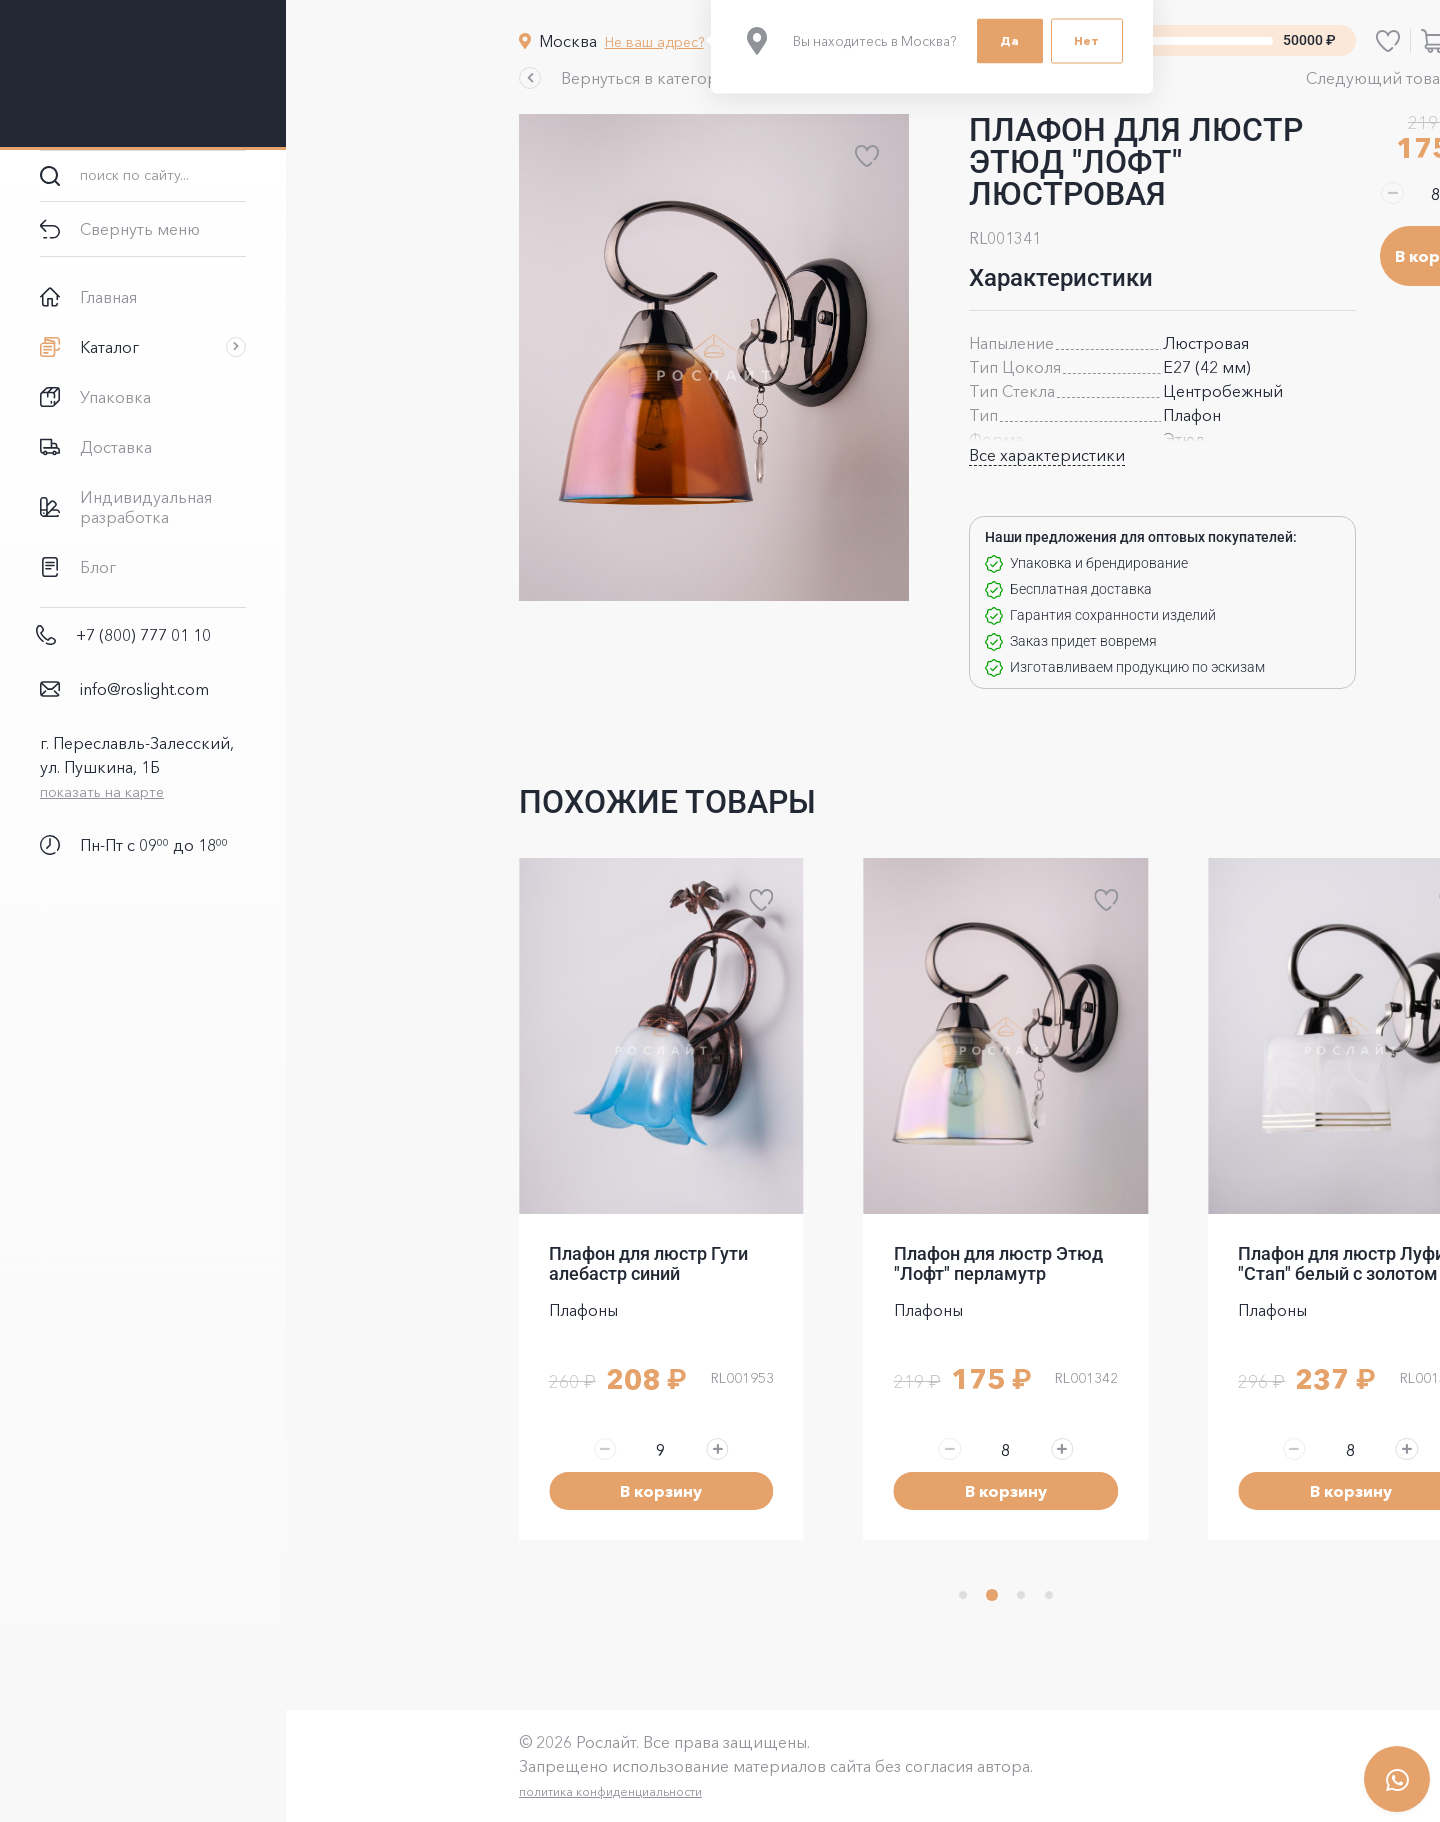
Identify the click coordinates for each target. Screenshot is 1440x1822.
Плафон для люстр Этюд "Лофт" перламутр (855, 1263)
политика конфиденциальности (467, 1791)
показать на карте (102, 792)
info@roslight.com (144, 689)
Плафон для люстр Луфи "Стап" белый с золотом (1198, 1263)
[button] (487, 78)
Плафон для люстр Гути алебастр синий (505, 1263)
